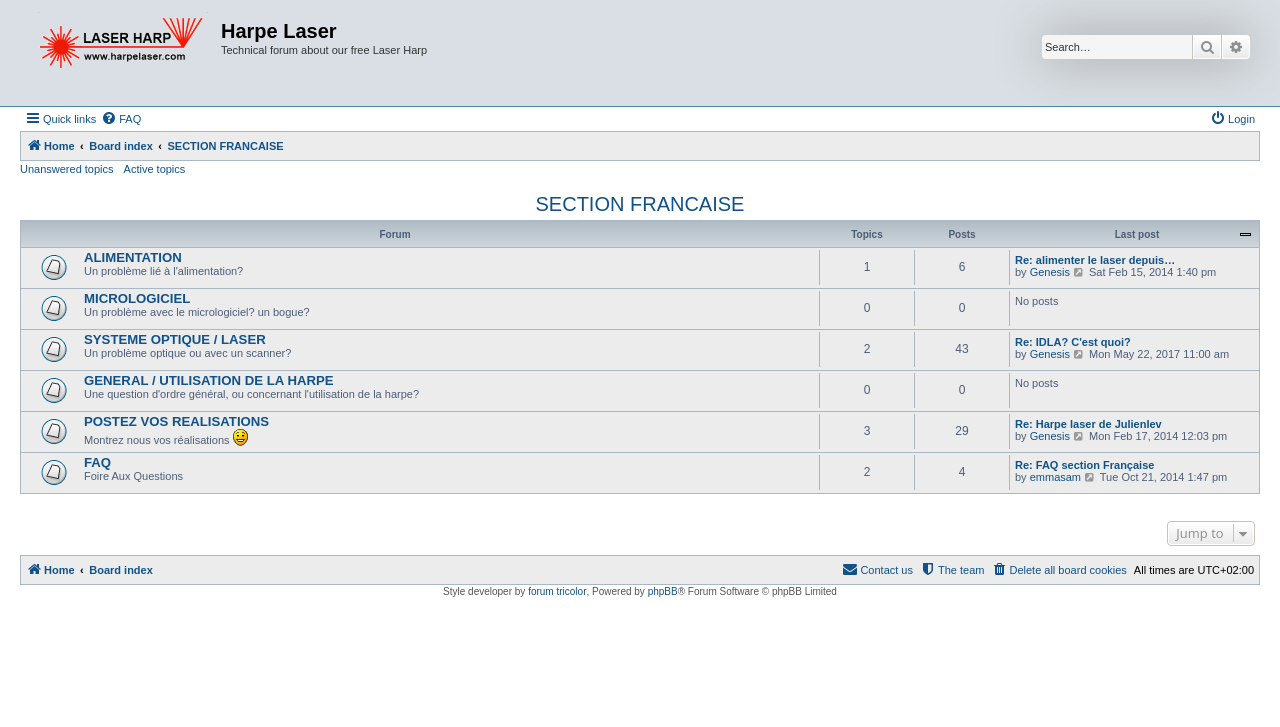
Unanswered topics (67, 169)
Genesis (1050, 272)
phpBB (663, 591)
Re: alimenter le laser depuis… (1095, 260)
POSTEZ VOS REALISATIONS (176, 421)
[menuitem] (121, 119)
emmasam (1055, 477)
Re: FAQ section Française (1084, 465)
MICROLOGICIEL (137, 298)
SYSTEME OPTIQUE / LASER (175, 339)
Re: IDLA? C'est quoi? (1073, 342)
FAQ (97, 462)
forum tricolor (557, 591)
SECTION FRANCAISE (640, 204)
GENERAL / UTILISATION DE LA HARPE (209, 380)
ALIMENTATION (133, 257)
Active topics (155, 169)
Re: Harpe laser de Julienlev (1088, 424)
